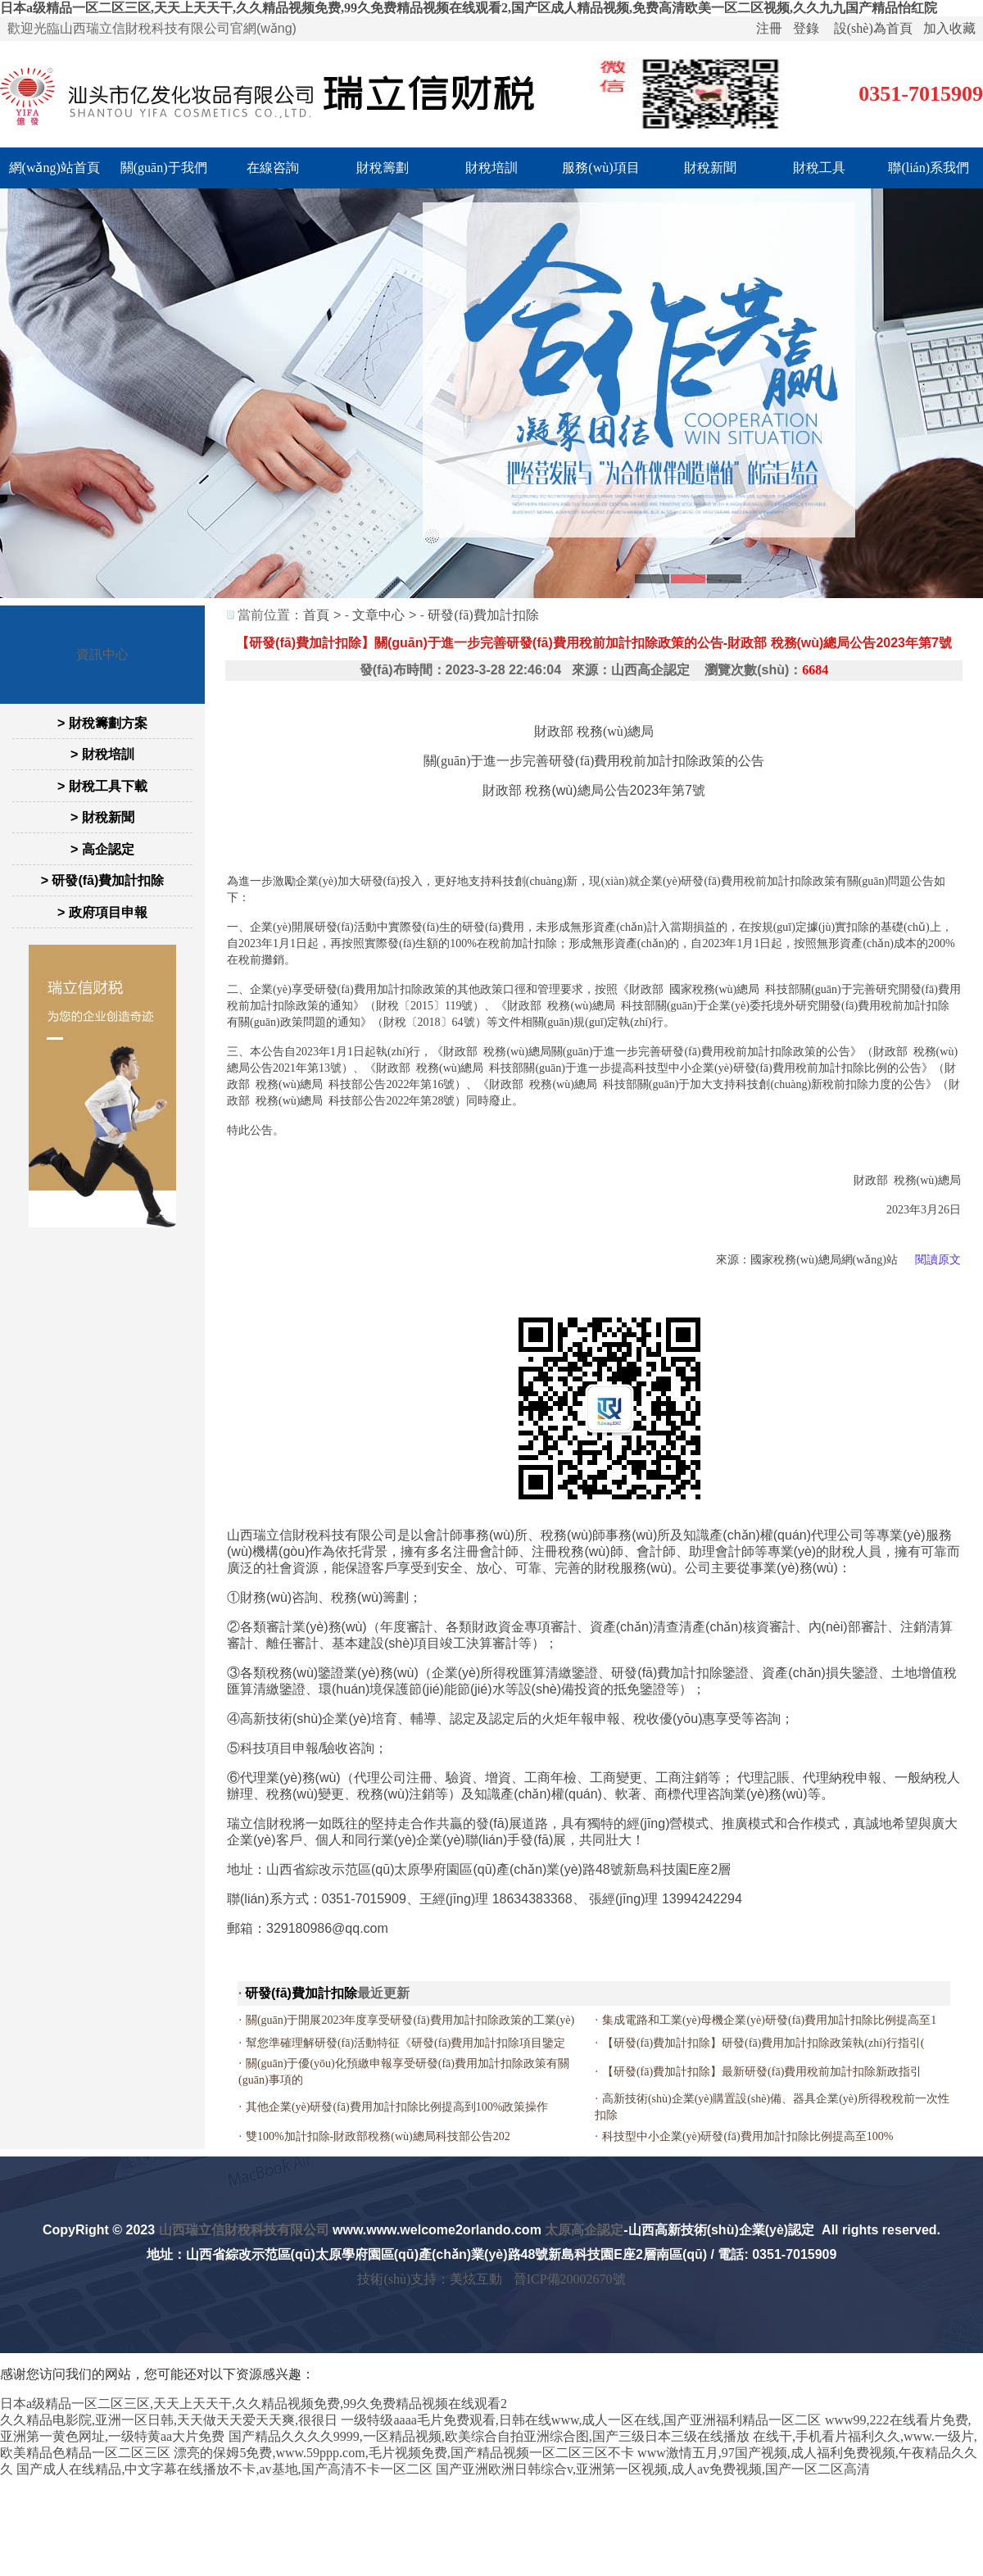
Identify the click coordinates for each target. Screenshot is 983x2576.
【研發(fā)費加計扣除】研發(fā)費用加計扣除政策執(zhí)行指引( (763, 2043)
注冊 (769, 28)
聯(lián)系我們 (928, 168)
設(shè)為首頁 (873, 28)
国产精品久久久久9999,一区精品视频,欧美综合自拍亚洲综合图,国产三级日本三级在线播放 (489, 2436)
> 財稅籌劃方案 (102, 723)
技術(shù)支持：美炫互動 (429, 2279)
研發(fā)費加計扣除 (483, 615)
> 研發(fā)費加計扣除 (103, 880)
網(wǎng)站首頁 (54, 168)
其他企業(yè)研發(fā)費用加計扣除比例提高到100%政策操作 (397, 2107)
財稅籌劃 (382, 168)
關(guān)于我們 (163, 168)
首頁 (316, 615)
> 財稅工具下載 (102, 786)
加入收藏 (949, 28)
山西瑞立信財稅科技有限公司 (244, 2230)
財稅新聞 (710, 168)
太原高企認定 (584, 2230)
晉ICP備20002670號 (570, 2279)
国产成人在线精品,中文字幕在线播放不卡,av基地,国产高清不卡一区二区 (224, 2469)
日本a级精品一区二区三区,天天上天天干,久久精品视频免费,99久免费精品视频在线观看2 (253, 2403)
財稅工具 (819, 168)
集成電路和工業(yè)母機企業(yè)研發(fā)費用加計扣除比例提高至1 (769, 2020)
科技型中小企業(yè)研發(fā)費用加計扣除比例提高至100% (747, 2136)
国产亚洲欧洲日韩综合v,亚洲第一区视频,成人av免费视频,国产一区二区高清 (653, 2469)
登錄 (806, 28)
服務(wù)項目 (600, 168)
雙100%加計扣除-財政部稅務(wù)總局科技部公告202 (378, 2136)
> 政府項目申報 (102, 912)
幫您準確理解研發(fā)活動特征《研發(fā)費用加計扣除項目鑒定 (405, 2043)
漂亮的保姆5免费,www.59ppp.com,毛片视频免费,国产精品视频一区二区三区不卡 (403, 2453)
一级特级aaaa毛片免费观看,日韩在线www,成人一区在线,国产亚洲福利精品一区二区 (581, 2420)
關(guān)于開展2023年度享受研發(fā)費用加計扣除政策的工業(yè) (410, 2020)
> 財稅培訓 (102, 754)
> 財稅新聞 (102, 817)
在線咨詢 (273, 168)
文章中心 (378, 615)
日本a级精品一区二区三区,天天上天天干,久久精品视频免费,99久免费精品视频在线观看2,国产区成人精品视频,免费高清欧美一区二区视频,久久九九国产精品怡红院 (468, 8)
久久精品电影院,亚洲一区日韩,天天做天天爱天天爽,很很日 (168, 2420)
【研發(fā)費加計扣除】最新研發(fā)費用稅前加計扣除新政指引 (762, 2072)
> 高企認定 (102, 849)
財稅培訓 (491, 168)
